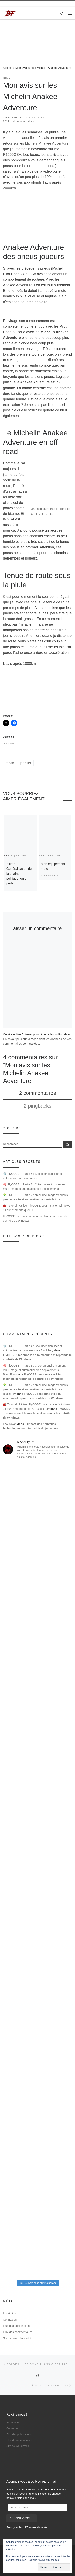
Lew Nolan (9, 1424)
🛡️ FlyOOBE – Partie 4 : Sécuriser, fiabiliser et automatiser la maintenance (32, 1176)
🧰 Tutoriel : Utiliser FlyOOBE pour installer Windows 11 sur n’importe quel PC (36, 1208)
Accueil (7, 67)
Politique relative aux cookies (43, 2560)
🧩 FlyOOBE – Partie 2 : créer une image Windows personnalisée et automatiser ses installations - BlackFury (35, 1389)
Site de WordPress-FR (17, 2338)
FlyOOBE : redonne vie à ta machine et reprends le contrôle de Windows (35, 1218)
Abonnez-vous (21, 2518)
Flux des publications (16, 2325)
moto (62, 291)
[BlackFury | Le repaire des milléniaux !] (10, 12)
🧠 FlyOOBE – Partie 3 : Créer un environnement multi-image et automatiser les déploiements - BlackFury (34, 1370)
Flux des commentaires (17, 2332)
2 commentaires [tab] (37, 1093)
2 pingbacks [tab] (37, 1106)
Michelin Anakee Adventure (46, 143)
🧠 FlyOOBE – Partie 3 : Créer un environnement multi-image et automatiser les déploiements (34, 1186)
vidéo (7, 138)
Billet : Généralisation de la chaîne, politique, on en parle (19, 873)
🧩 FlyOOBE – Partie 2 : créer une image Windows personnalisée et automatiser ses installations (35, 1197)
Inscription (9, 2313)
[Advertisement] (37, 1283)
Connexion (10, 2319)
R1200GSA (12, 155)
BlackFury (14, 117)
